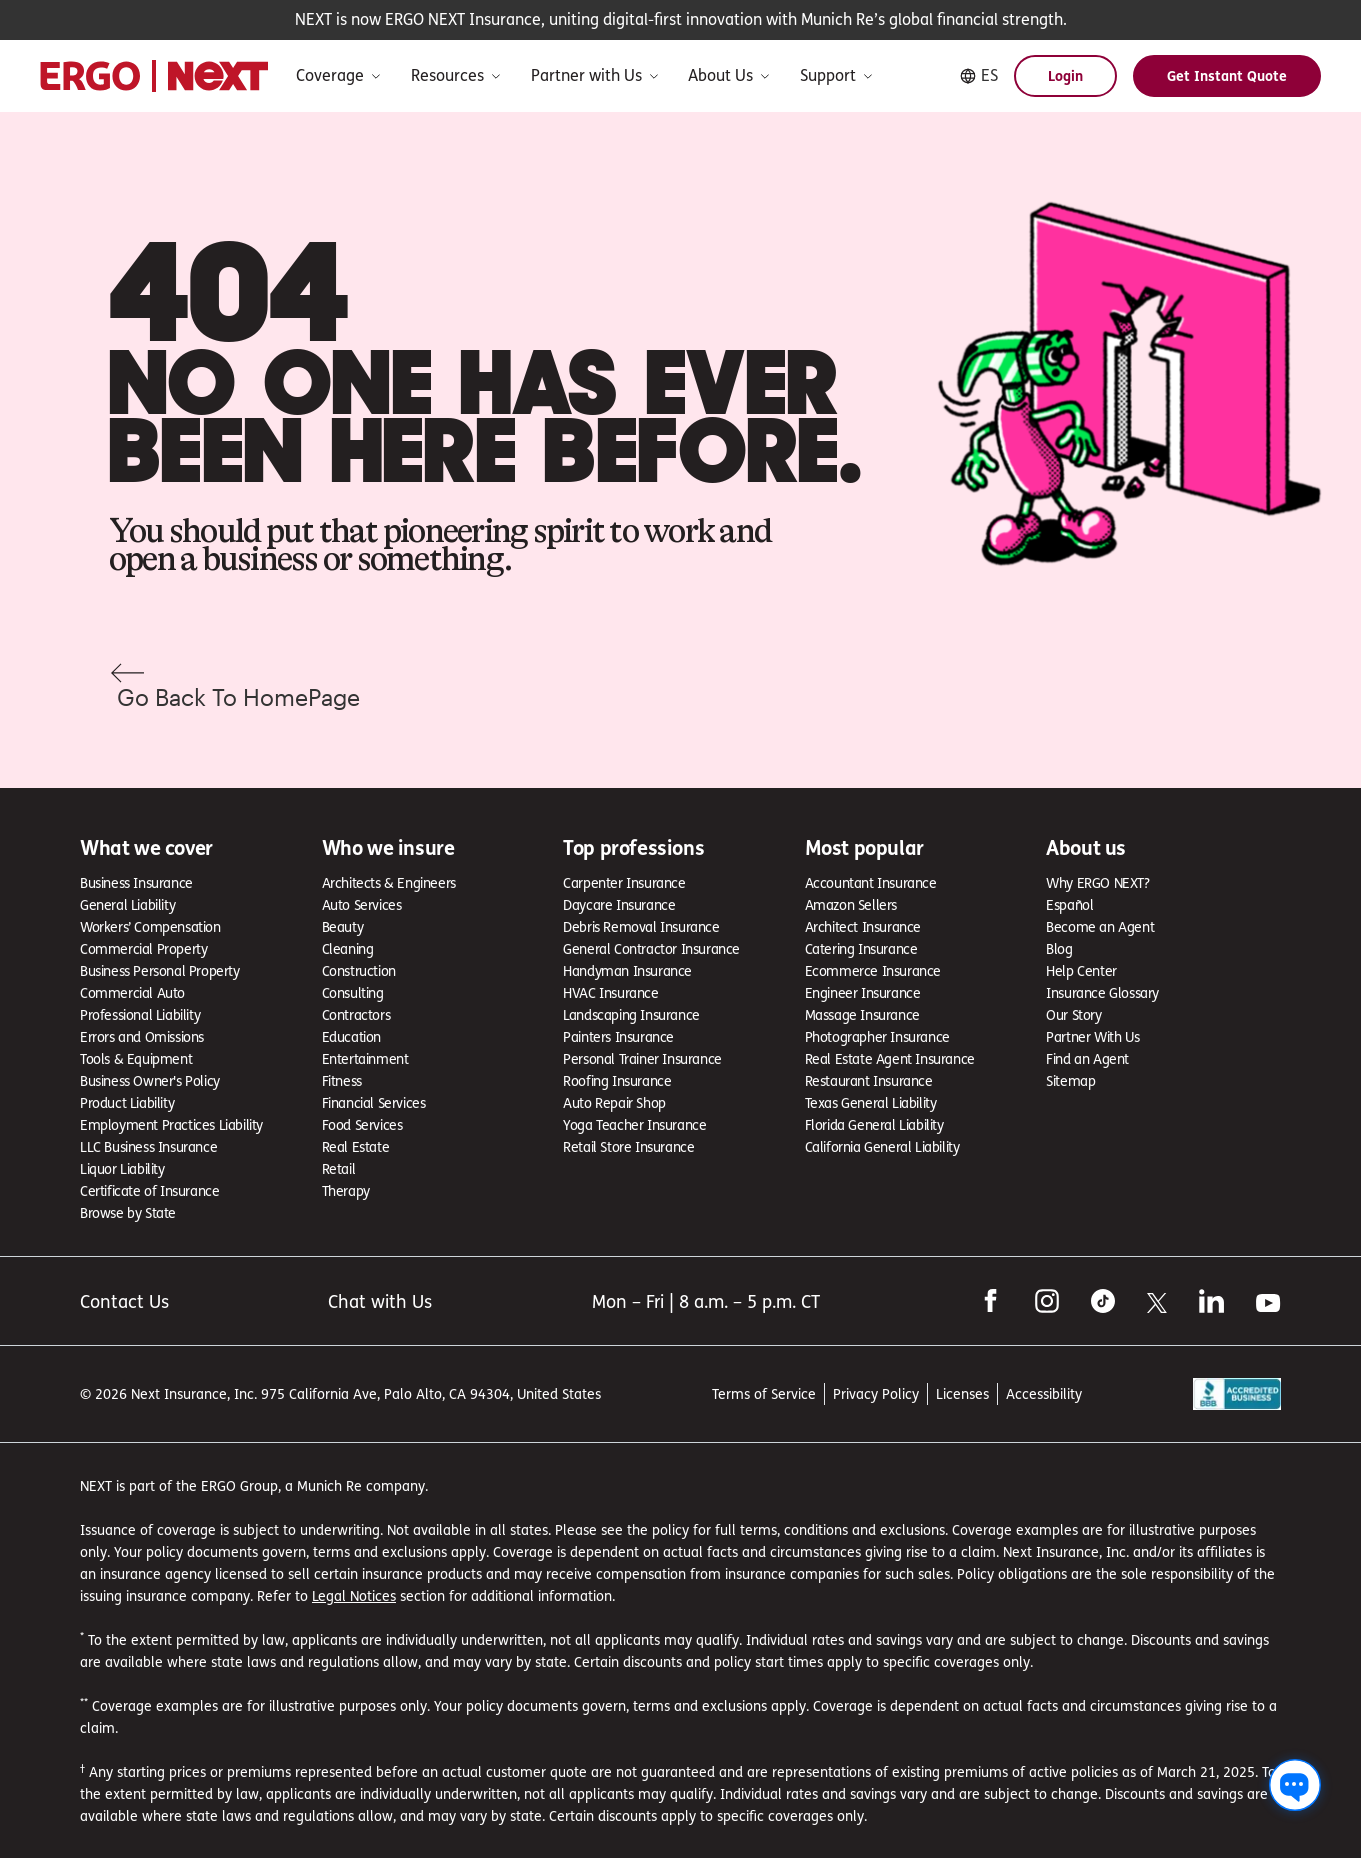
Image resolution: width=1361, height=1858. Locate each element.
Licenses (962, 1393)
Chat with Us (380, 1301)
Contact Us (124, 1301)
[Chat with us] (1295, 1785)
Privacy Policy (876, 1393)
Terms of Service (764, 1393)
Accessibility (1044, 1393)
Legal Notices (354, 1595)
